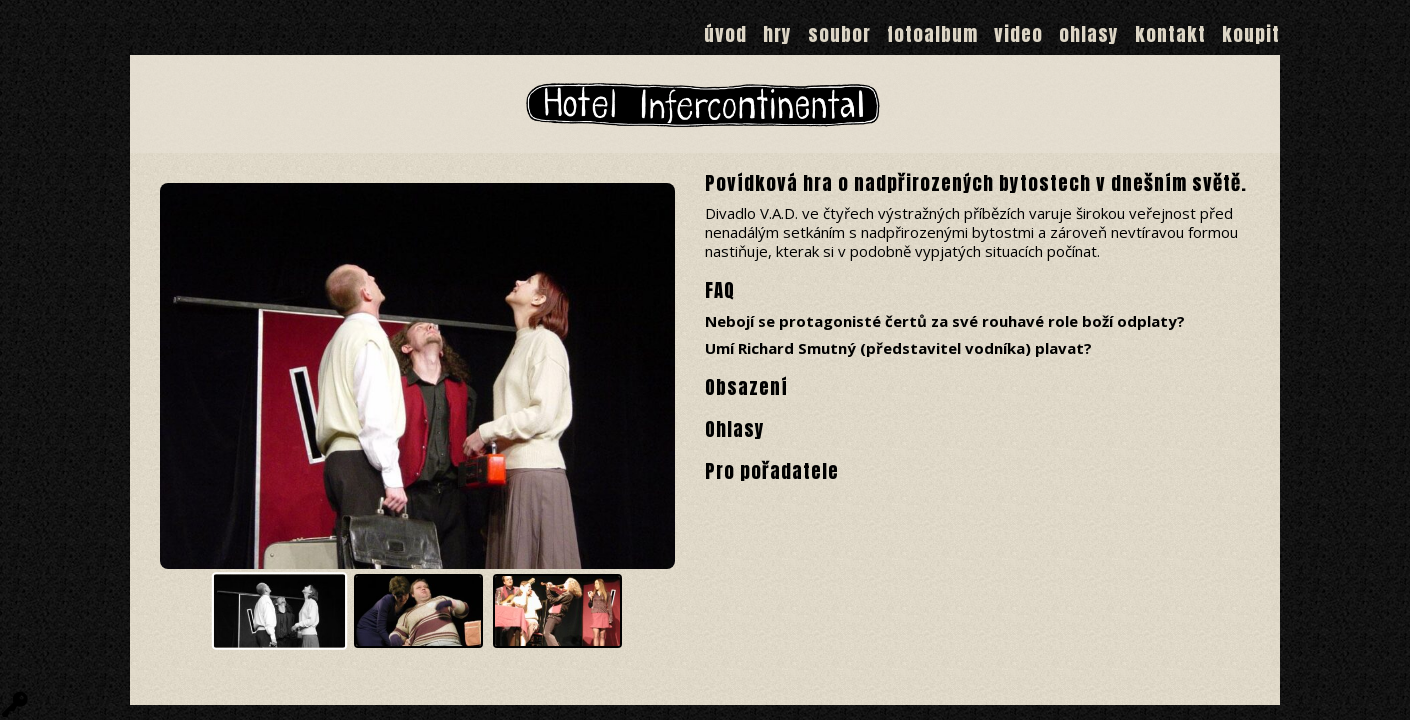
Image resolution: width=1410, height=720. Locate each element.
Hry (777, 34)
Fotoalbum (932, 34)
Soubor (839, 34)
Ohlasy (1089, 34)
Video (1018, 34)
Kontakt (1170, 34)
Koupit (1251, 34)
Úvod (725, 34)
